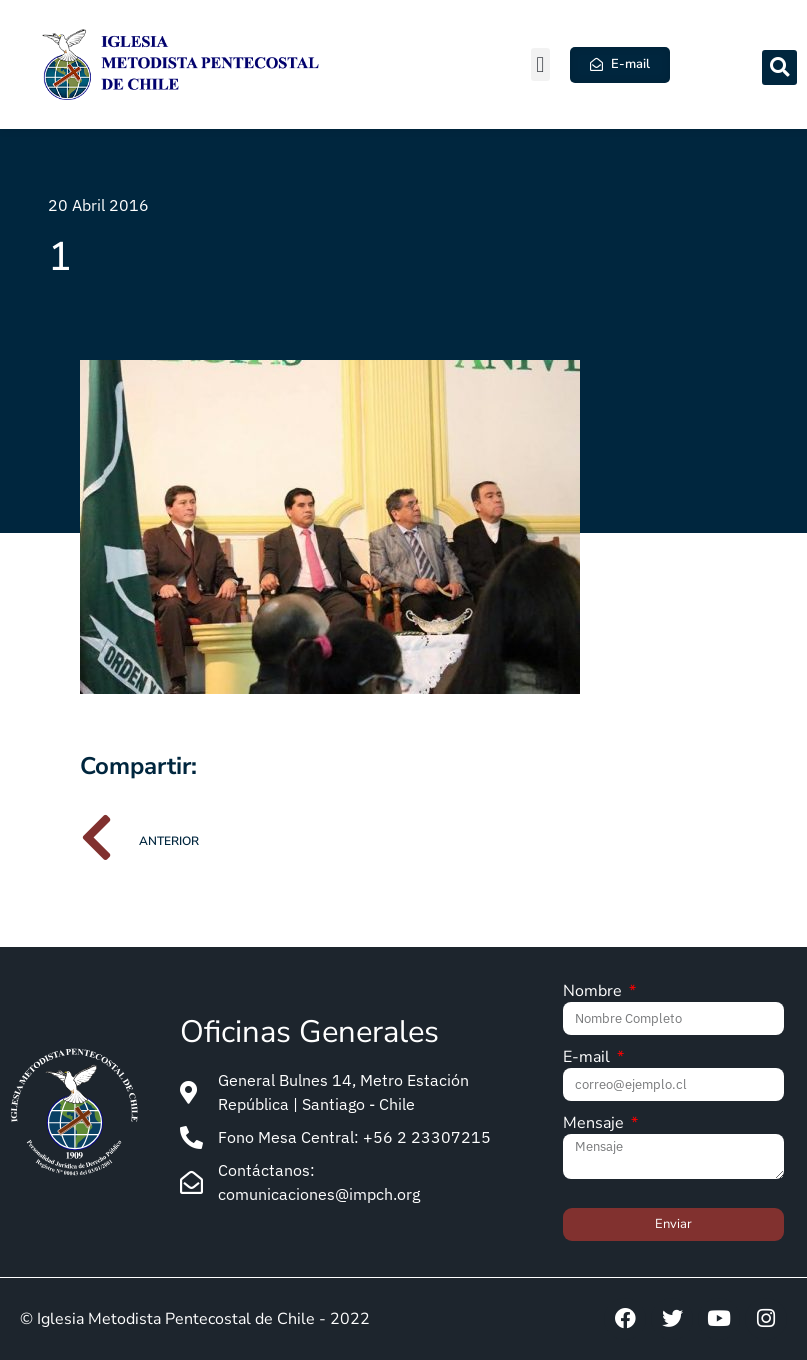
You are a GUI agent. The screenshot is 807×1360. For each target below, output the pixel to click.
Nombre (594, 992)
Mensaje (595, 1124)
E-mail (588, 1058)
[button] (540, 64)
